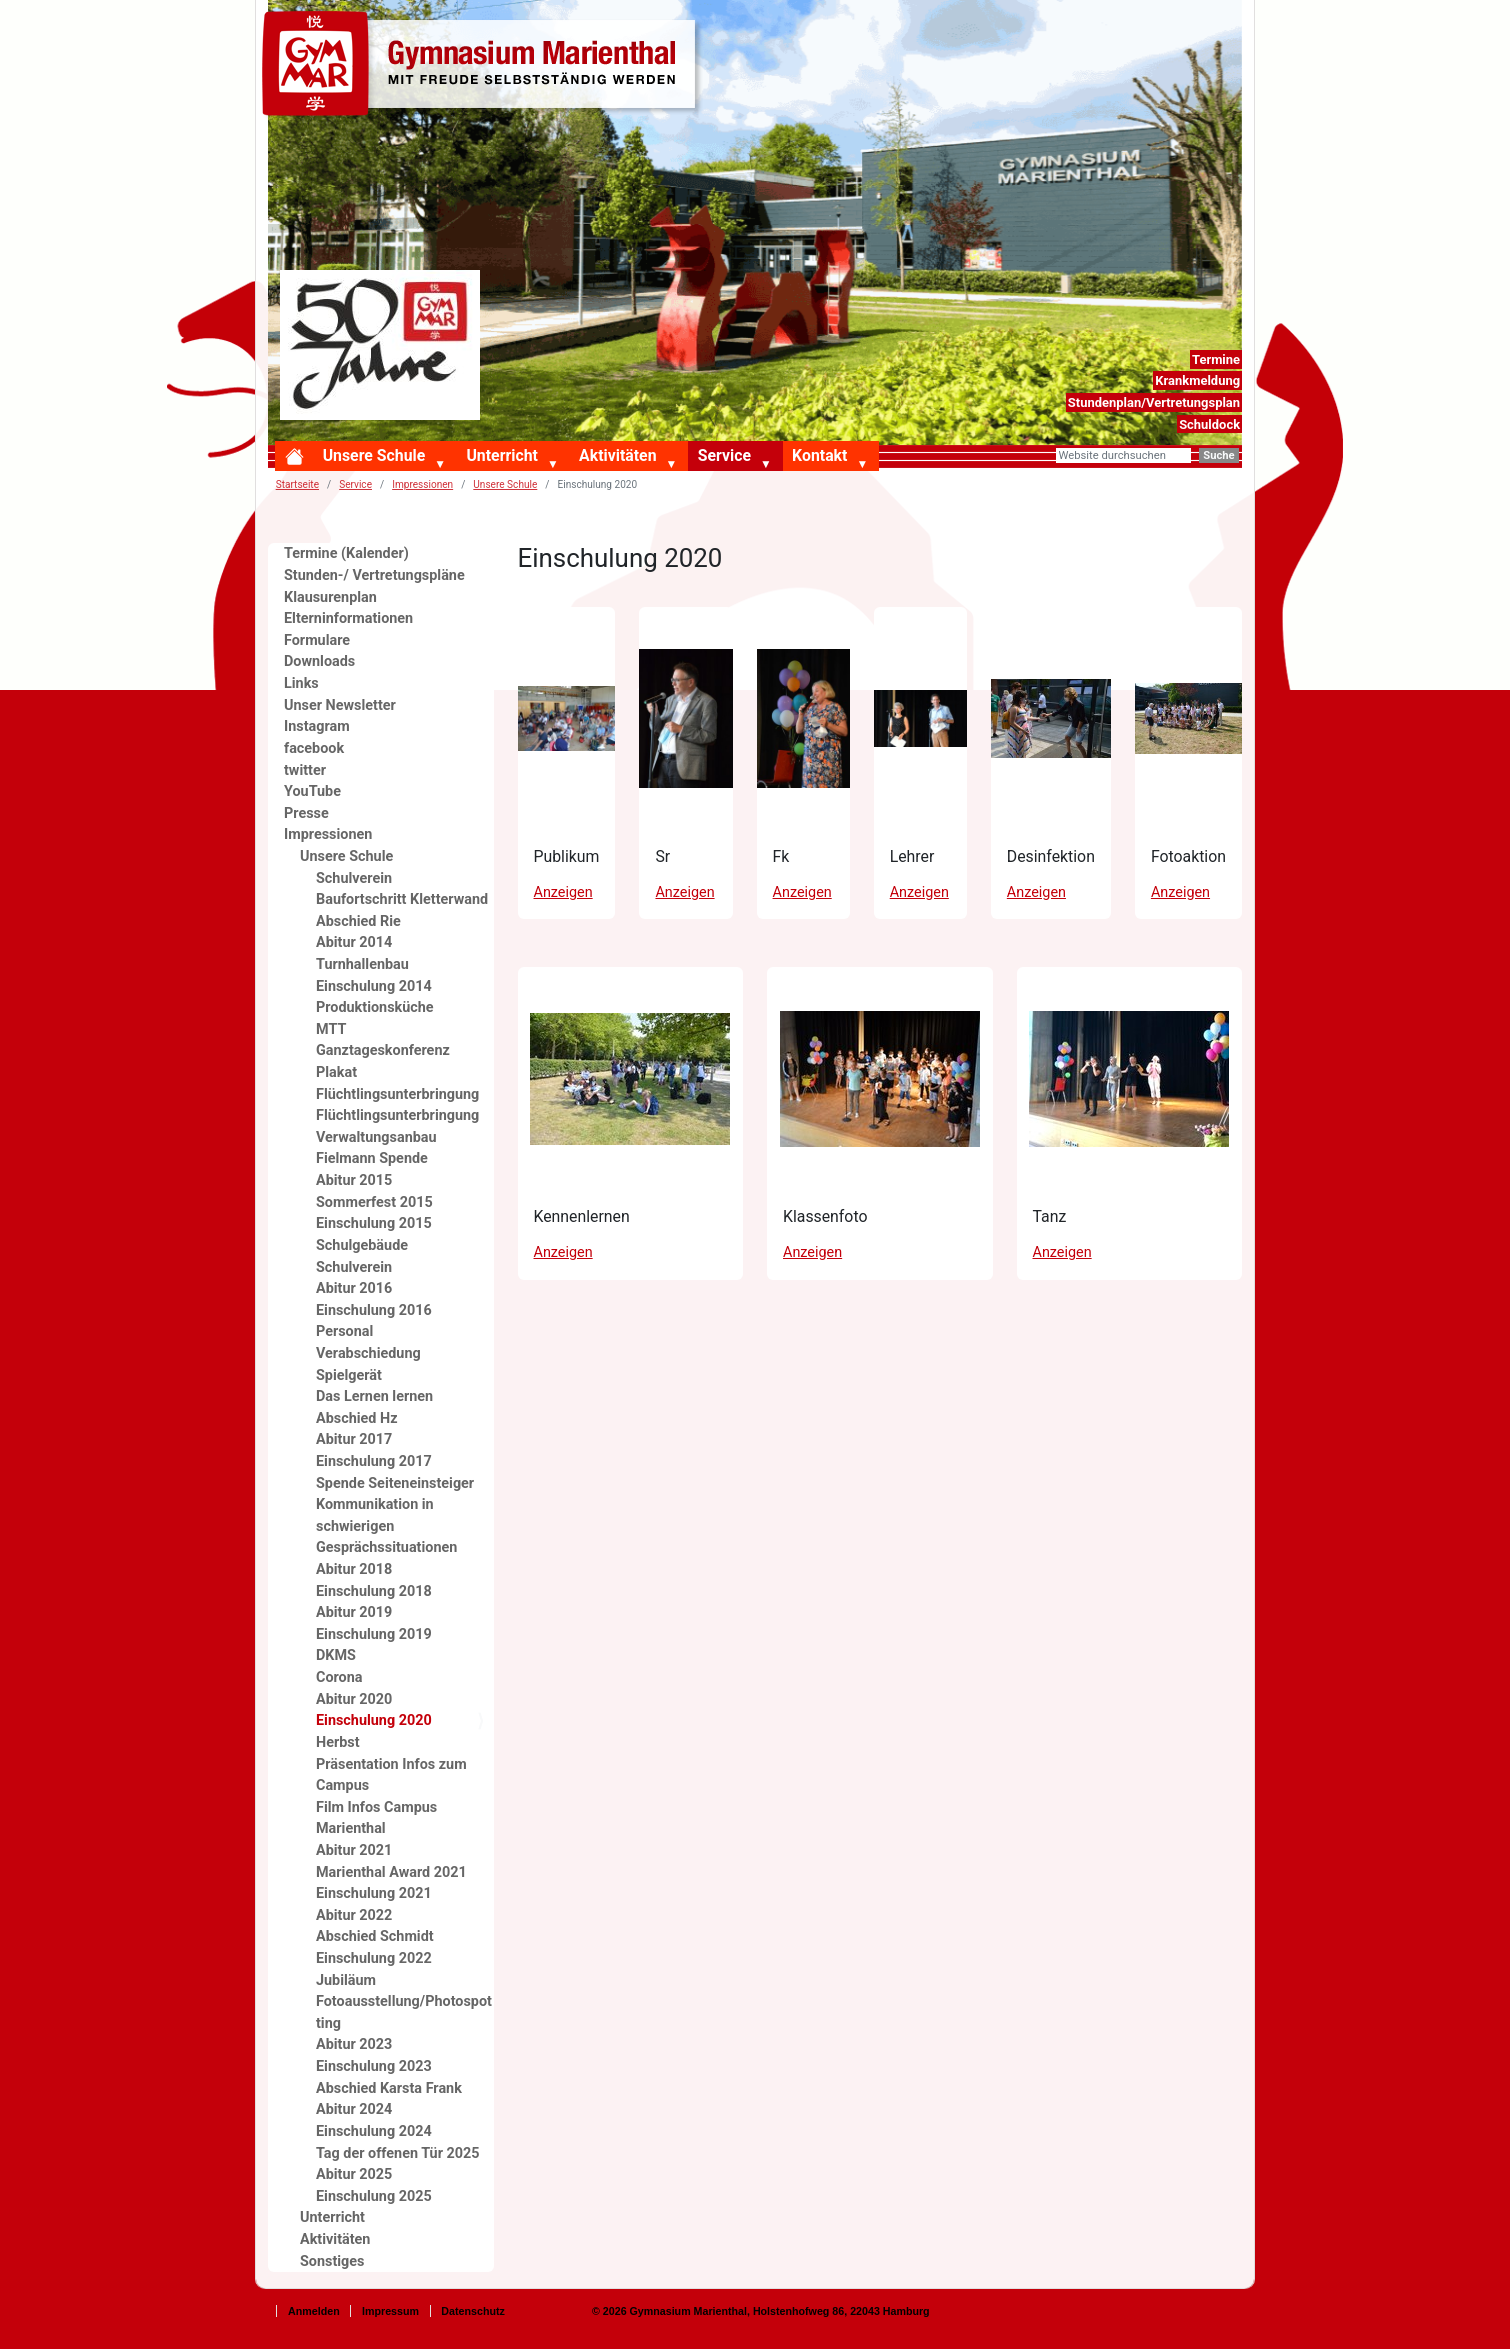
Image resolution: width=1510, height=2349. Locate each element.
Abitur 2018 (354, 1569)
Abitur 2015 (354, 1180)
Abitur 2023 (354, 2044)
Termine (1216, 359)
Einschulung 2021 (374, 1893)
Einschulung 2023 (374, 2066)
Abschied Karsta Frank (389, 2088)
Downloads (319, 661)
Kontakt (819, 455)
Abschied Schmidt (375, 1936)
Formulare (317, 640)
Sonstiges (332, 2261)
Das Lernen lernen (374, 1396)
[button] (444, 465)
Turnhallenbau (362, 964)
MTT (331, 1029)
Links (301, 683)
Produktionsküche (375, 1007)
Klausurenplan (330, 597)
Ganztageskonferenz (383, 1050)
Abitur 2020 (354, 1699)
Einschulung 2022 (374, 1958)
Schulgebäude (362, 1245)
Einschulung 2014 (374, 986)
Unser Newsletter (340, 705)
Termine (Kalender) (346, 553)
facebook (314, 748)
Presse (306, 813)
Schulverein (354, 878)
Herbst (338, 1742)
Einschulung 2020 (374, 1720)
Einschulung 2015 (374, 1223)
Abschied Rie (358, 921)
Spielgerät (349, 1375)
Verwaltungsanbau (376, 1137)
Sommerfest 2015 (374, 1202)
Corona (339, 1677)
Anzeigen (563, 892)
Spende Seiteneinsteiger (395, 1483)
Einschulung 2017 (374, 1461)
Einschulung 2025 (374, 2196)
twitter (305, 770)
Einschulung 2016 (374, 1310)
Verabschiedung (368, 1353)
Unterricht (501, 455)
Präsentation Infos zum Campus (391, 1775)
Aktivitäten (617, 455)
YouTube (312, 791)
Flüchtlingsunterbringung (397, 1115)
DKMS (336, 1655)
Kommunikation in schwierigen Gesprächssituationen (386, 1526)
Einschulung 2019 (374, 1634)
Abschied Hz (356, 1418)
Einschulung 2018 (374, 1591)
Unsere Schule (374, 455)
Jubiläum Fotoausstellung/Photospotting (404, 2002)
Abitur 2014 (354, 942)
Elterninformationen (348, 618)
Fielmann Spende (372, 1158)
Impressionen (422, 484)
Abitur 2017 (354, 1439)
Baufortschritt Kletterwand (402, 899)
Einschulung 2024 (374, 2131)
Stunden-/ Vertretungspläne (374, 575)
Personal (344, 1331)
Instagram (317, 726)
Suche (1218, 455)
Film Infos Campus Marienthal (376, 1818)
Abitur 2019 (354, 1612)
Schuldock (1209, 424)
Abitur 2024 (354, 2109)
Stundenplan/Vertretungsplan (1154, 402)
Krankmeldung (1197, 380)
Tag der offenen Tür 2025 (398, 2153)
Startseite (297, 484)
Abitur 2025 (354, 2174)
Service (724, 455)
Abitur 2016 (354, 1288)
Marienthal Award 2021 (391, 1872)
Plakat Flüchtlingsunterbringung (397, 1083)
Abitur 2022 (354, 1915)
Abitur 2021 (354, 1850)
